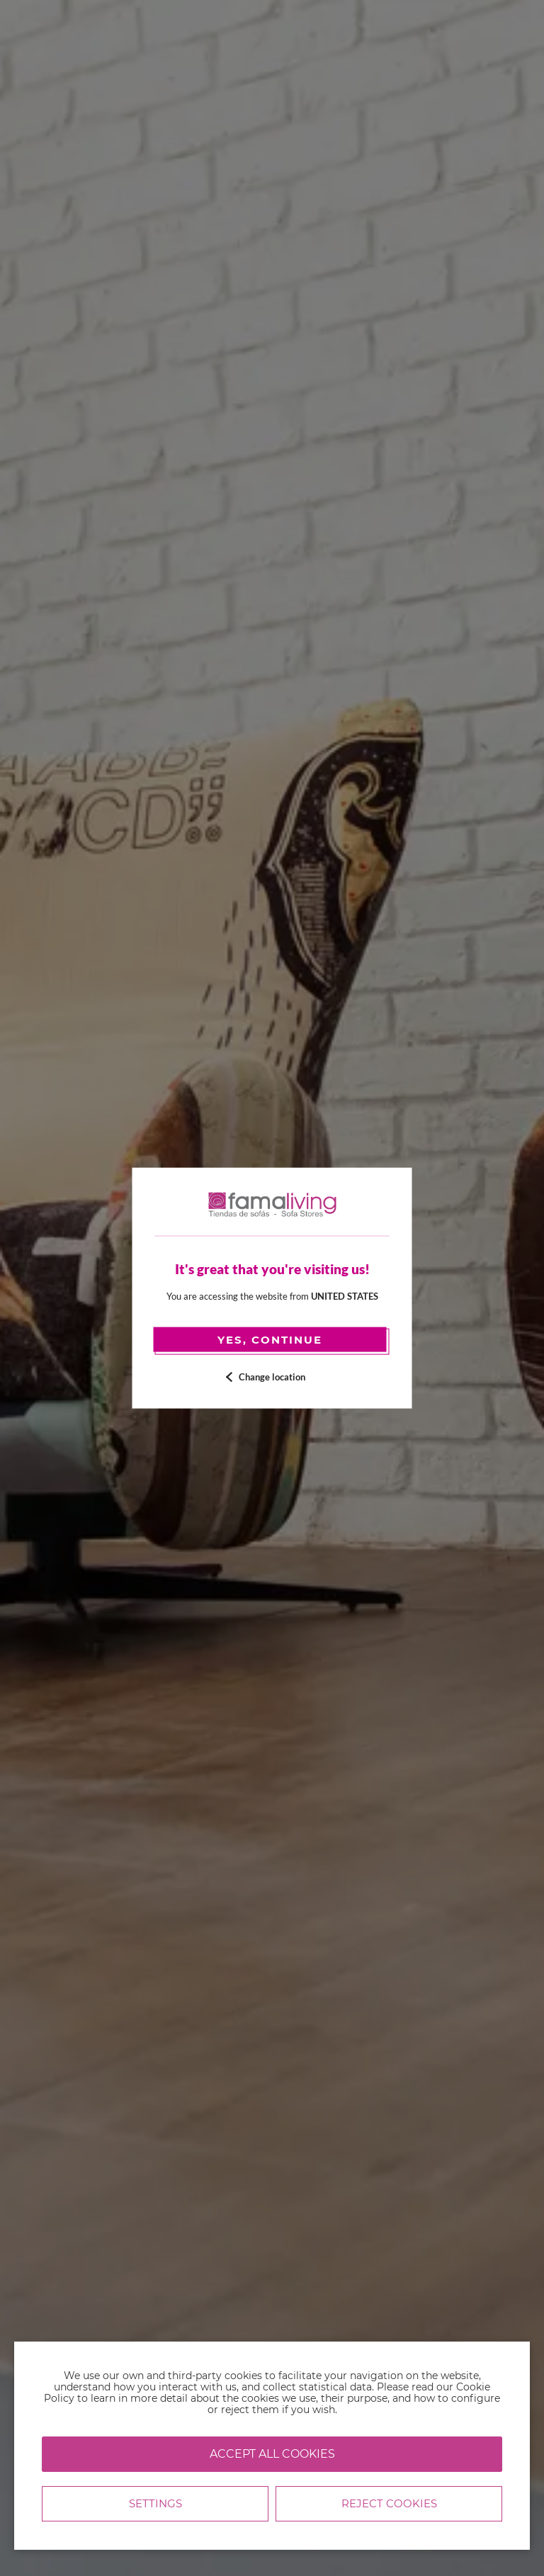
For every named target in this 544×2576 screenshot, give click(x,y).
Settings (155, 2503)
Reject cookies (389, 2503)
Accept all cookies (272, 2454)
